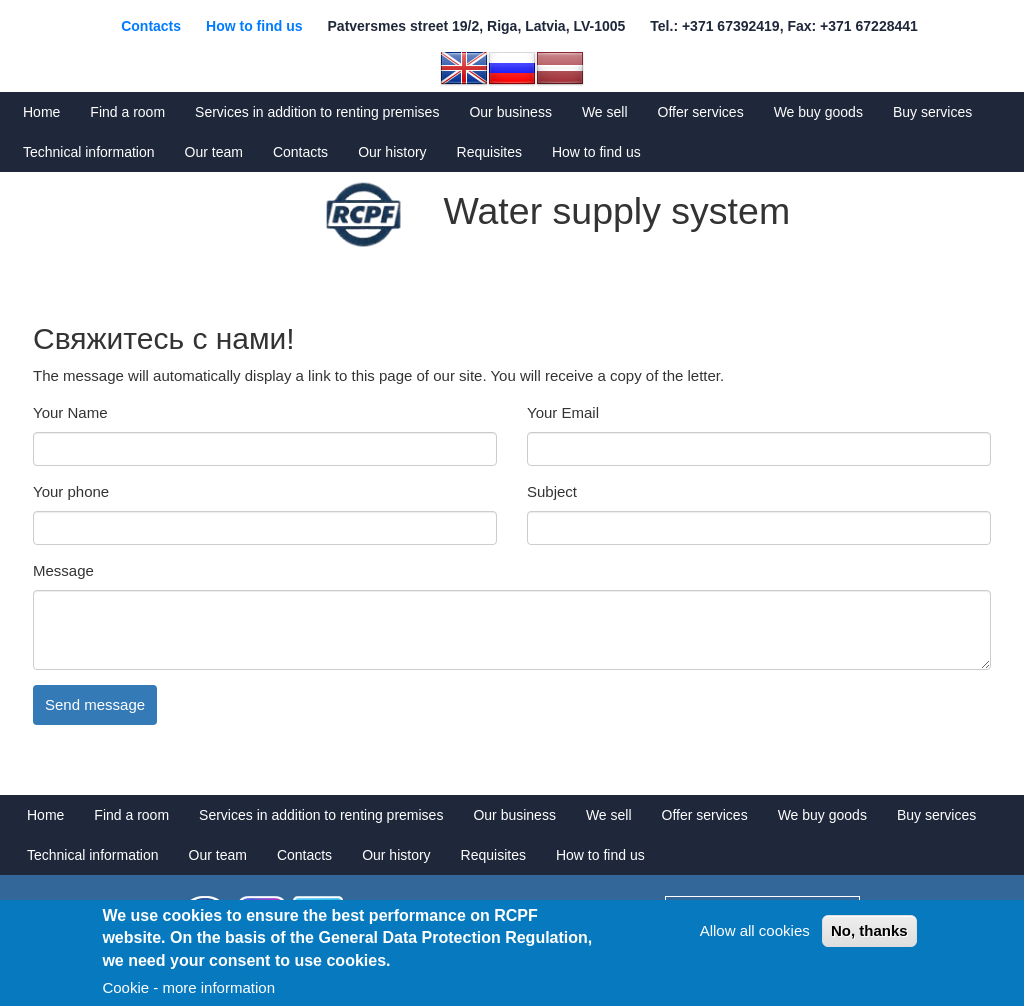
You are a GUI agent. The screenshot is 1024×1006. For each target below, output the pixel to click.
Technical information (89, 152)
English (464, 68)
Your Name (70, 412)
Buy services (932, 112)
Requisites (489, 152)
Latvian (560, 68)
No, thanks (869, 930)
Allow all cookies (755, 930)
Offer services (701, 112)
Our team (214, 152)
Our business (510, 112)
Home (41, 112)
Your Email (563, 412)
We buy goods (818, 112)
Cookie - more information (188, 987)
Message (63, 570)
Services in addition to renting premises (317, 112)
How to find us (254, 26)
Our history (392, 152)
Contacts (151, 26)
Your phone (71, 491)
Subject (552, 491)
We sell (605, 112)
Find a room (127, 112)
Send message (95, 704)
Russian (512, 68)
